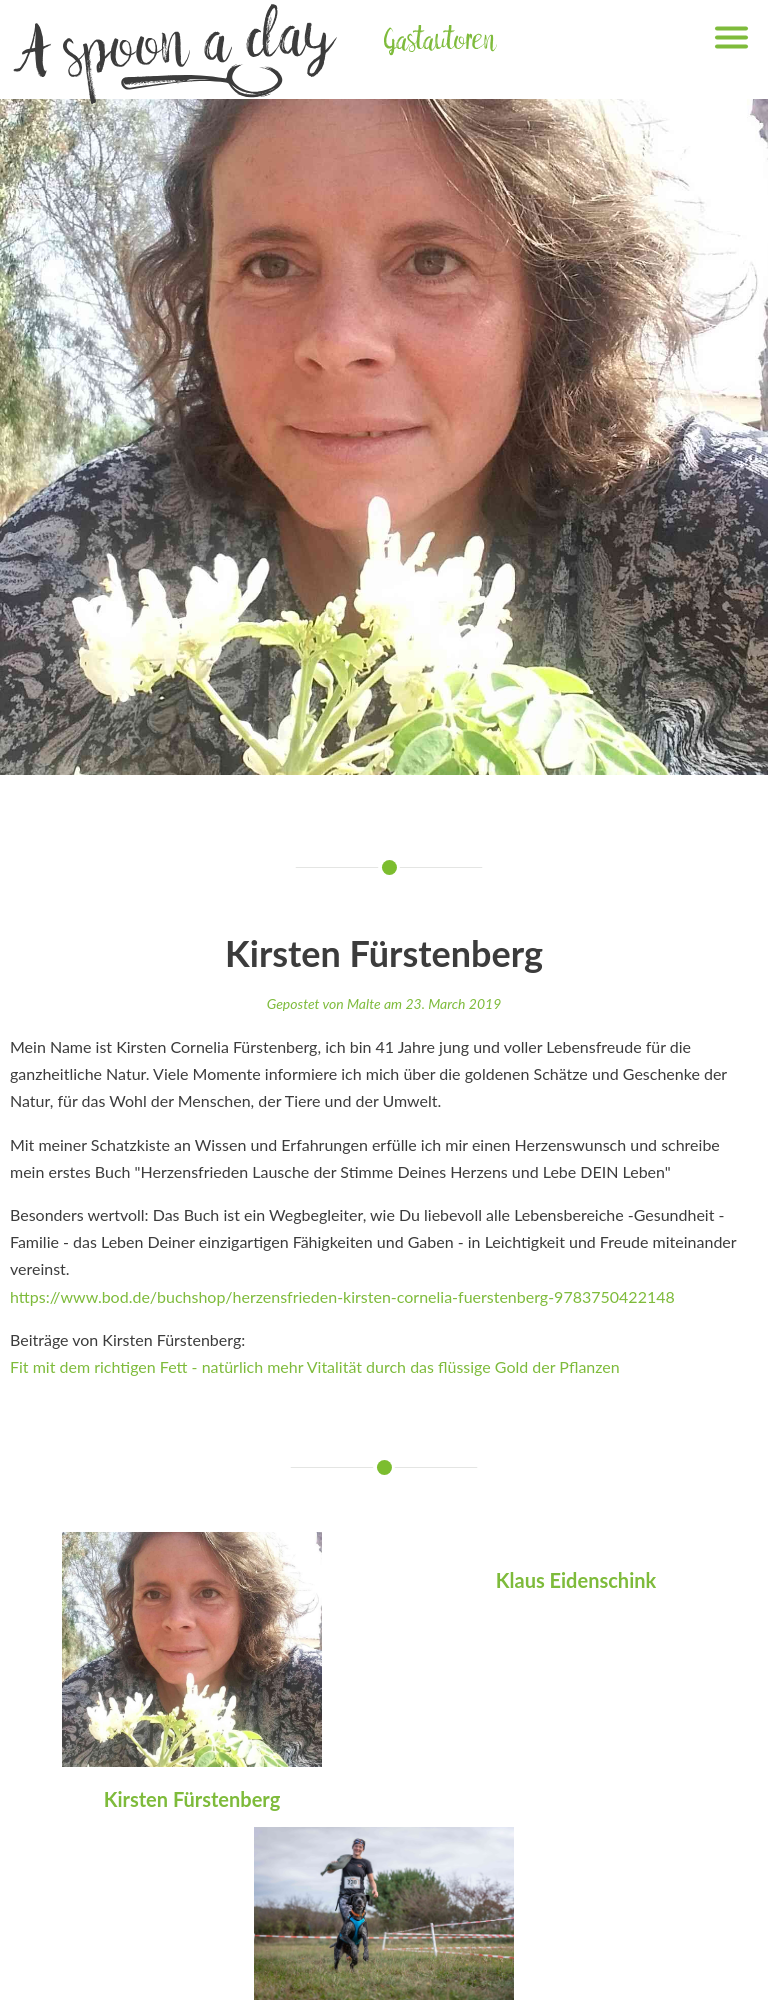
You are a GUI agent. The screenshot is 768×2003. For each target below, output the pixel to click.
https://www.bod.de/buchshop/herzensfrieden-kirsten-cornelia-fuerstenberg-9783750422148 (342, 1296)
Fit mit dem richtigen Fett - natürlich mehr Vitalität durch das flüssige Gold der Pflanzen (315, 1366)
